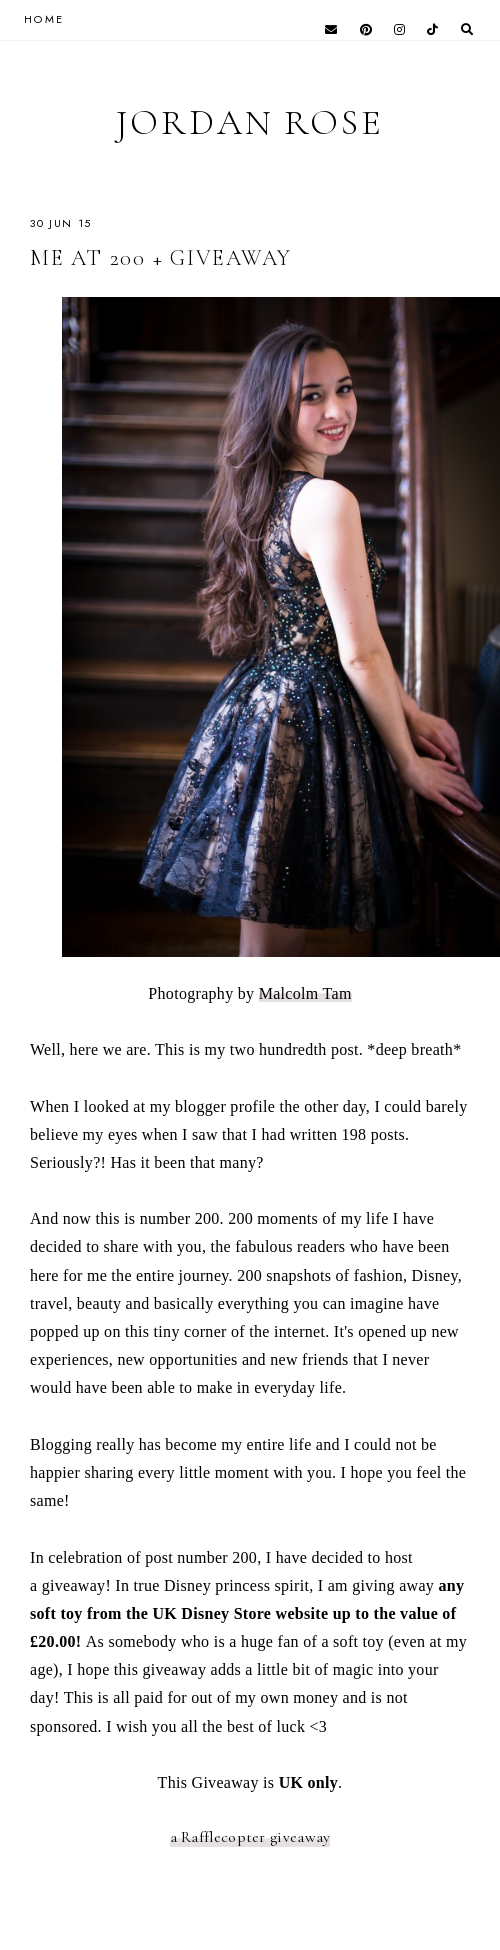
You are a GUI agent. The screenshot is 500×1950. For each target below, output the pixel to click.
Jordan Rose (250, 122)
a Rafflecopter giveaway (250, 1837)
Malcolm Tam (305, 993)
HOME (44, 19)
